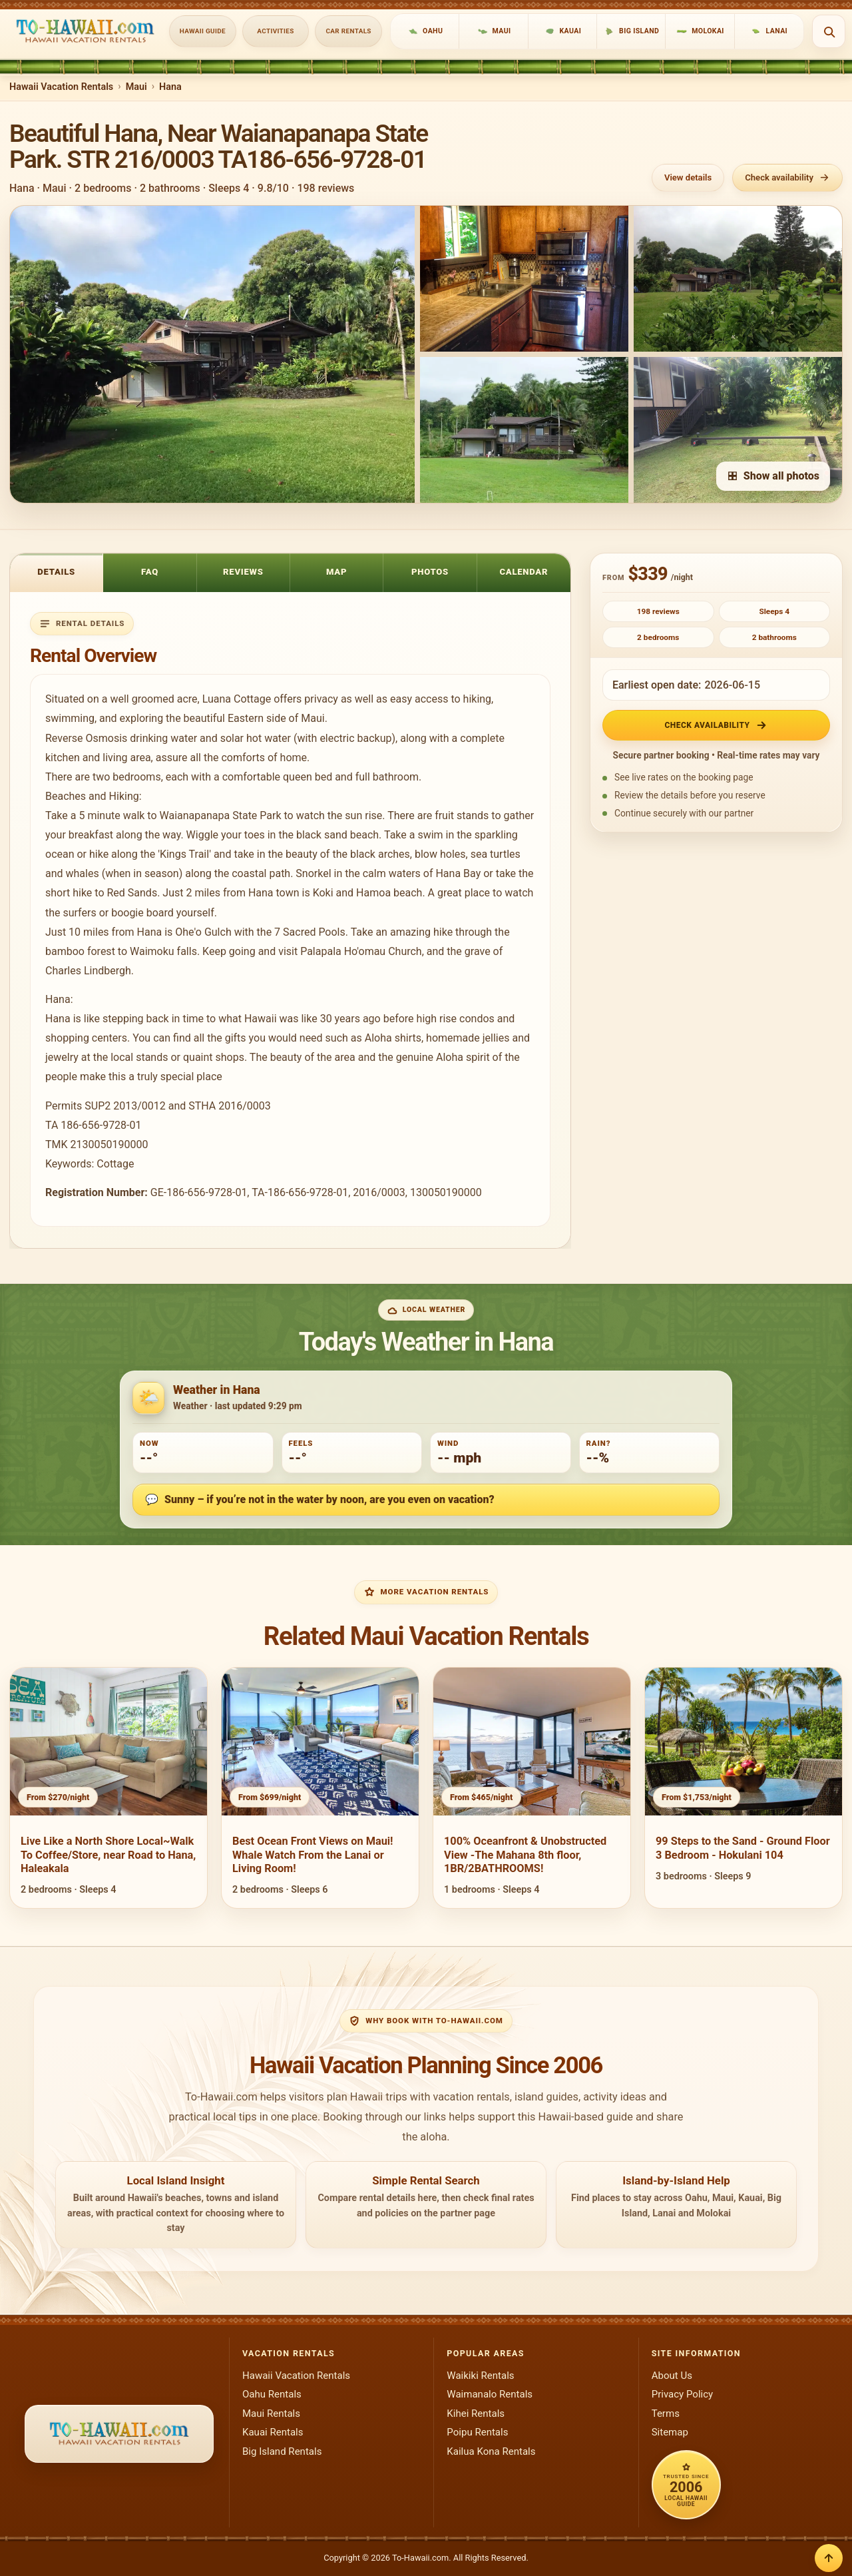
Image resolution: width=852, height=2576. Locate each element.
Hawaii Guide (203, 31)
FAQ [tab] (149, 572)
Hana (170, 87)
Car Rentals (348, 31)
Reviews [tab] (243, 572)
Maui (136, 87)
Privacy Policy (683, 2394)
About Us (672, 2376)
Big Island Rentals (281, 2451)
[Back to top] (829, 2558)
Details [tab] (56, 572)
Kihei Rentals (476, 2413)
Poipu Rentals (477, 2432)
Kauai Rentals (273, 2432)
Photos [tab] (430, 572)
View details (688, 177)
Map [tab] (336, 572)
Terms (666, 2413)
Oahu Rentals (272, 2394)
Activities (275, 31)
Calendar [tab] (523, 572)
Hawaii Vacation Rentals (61, 87)
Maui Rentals (271, 2413)
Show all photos (773, 476)
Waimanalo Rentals (489, 2394)
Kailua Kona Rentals (491, 2451)
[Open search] (828, 31)
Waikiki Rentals (480, 2376)
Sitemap (670, 2432)
